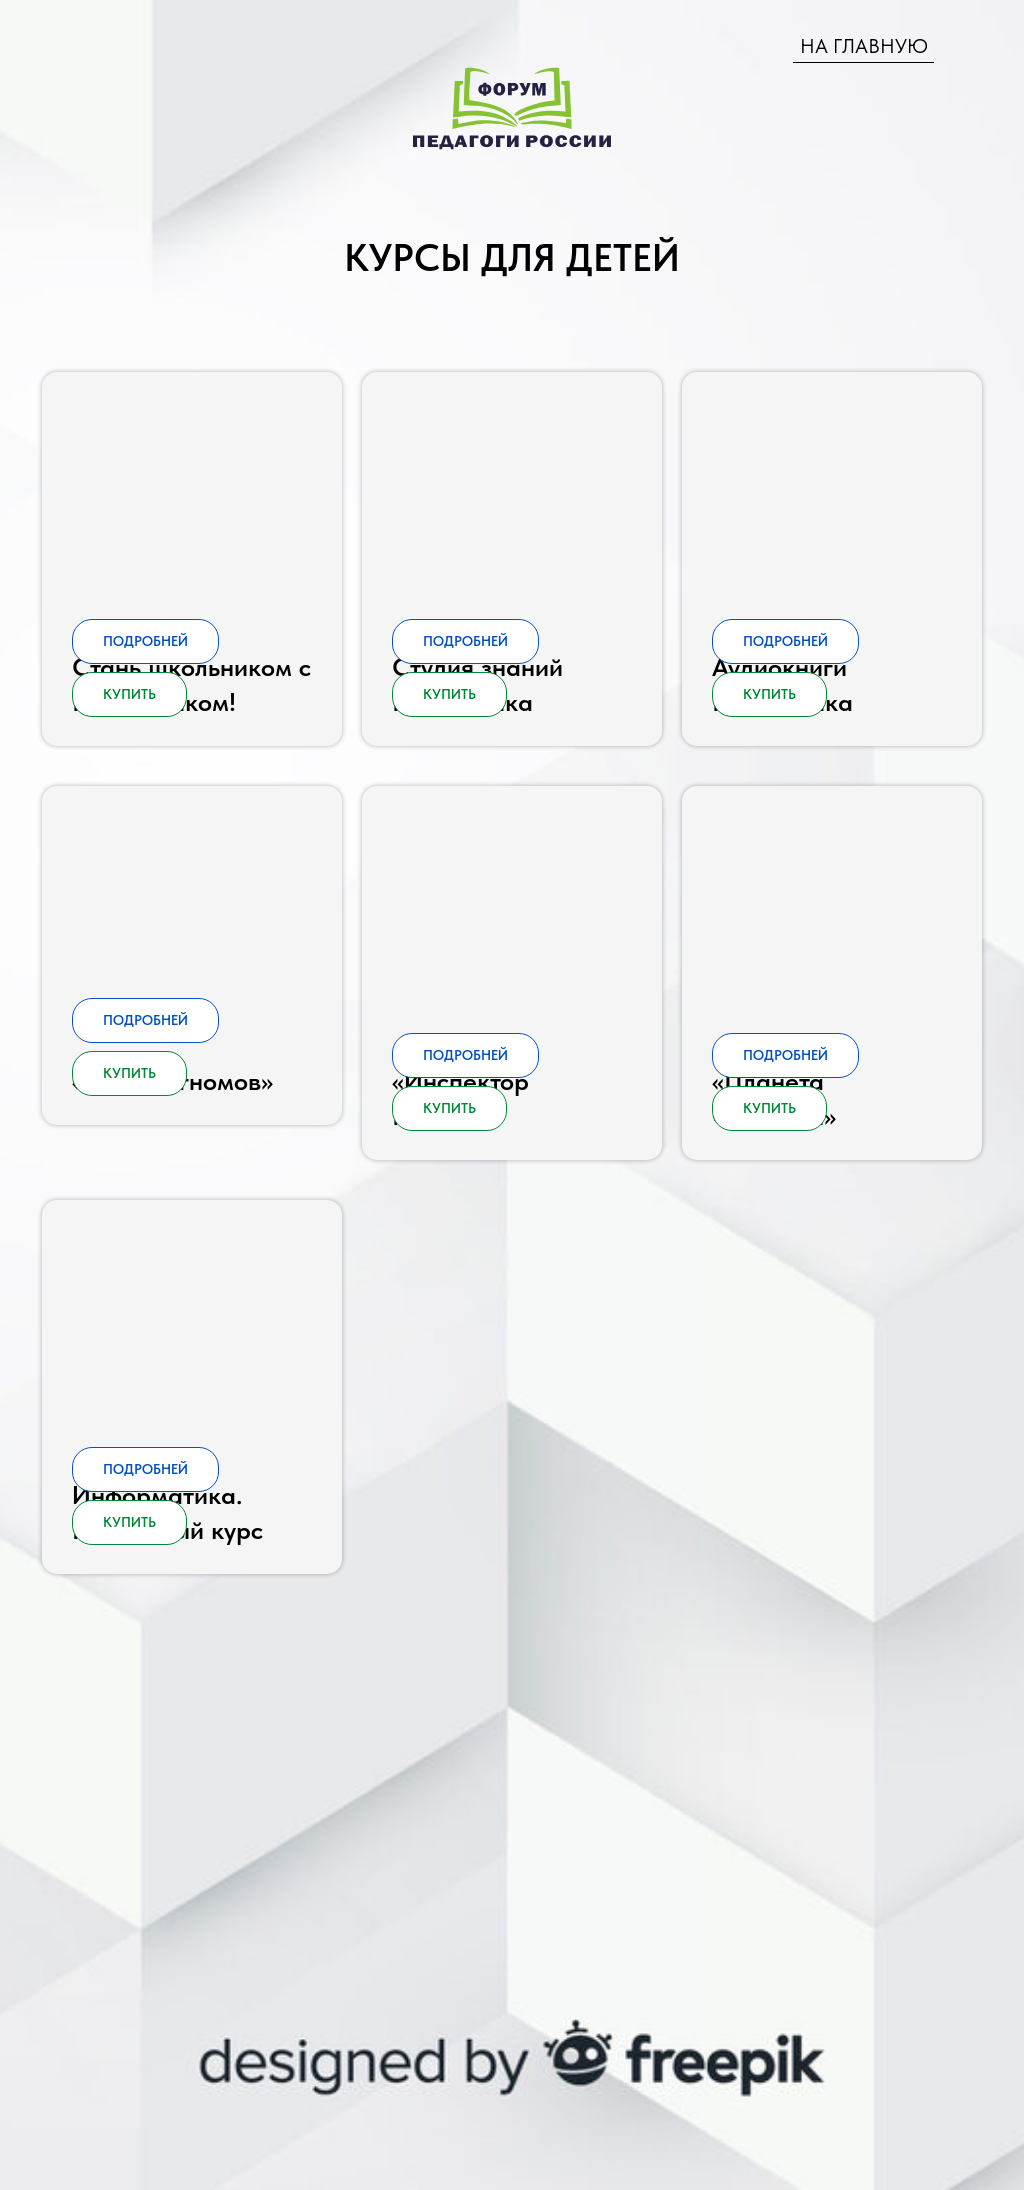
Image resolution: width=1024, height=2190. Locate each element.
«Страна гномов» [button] (172, 1207)
